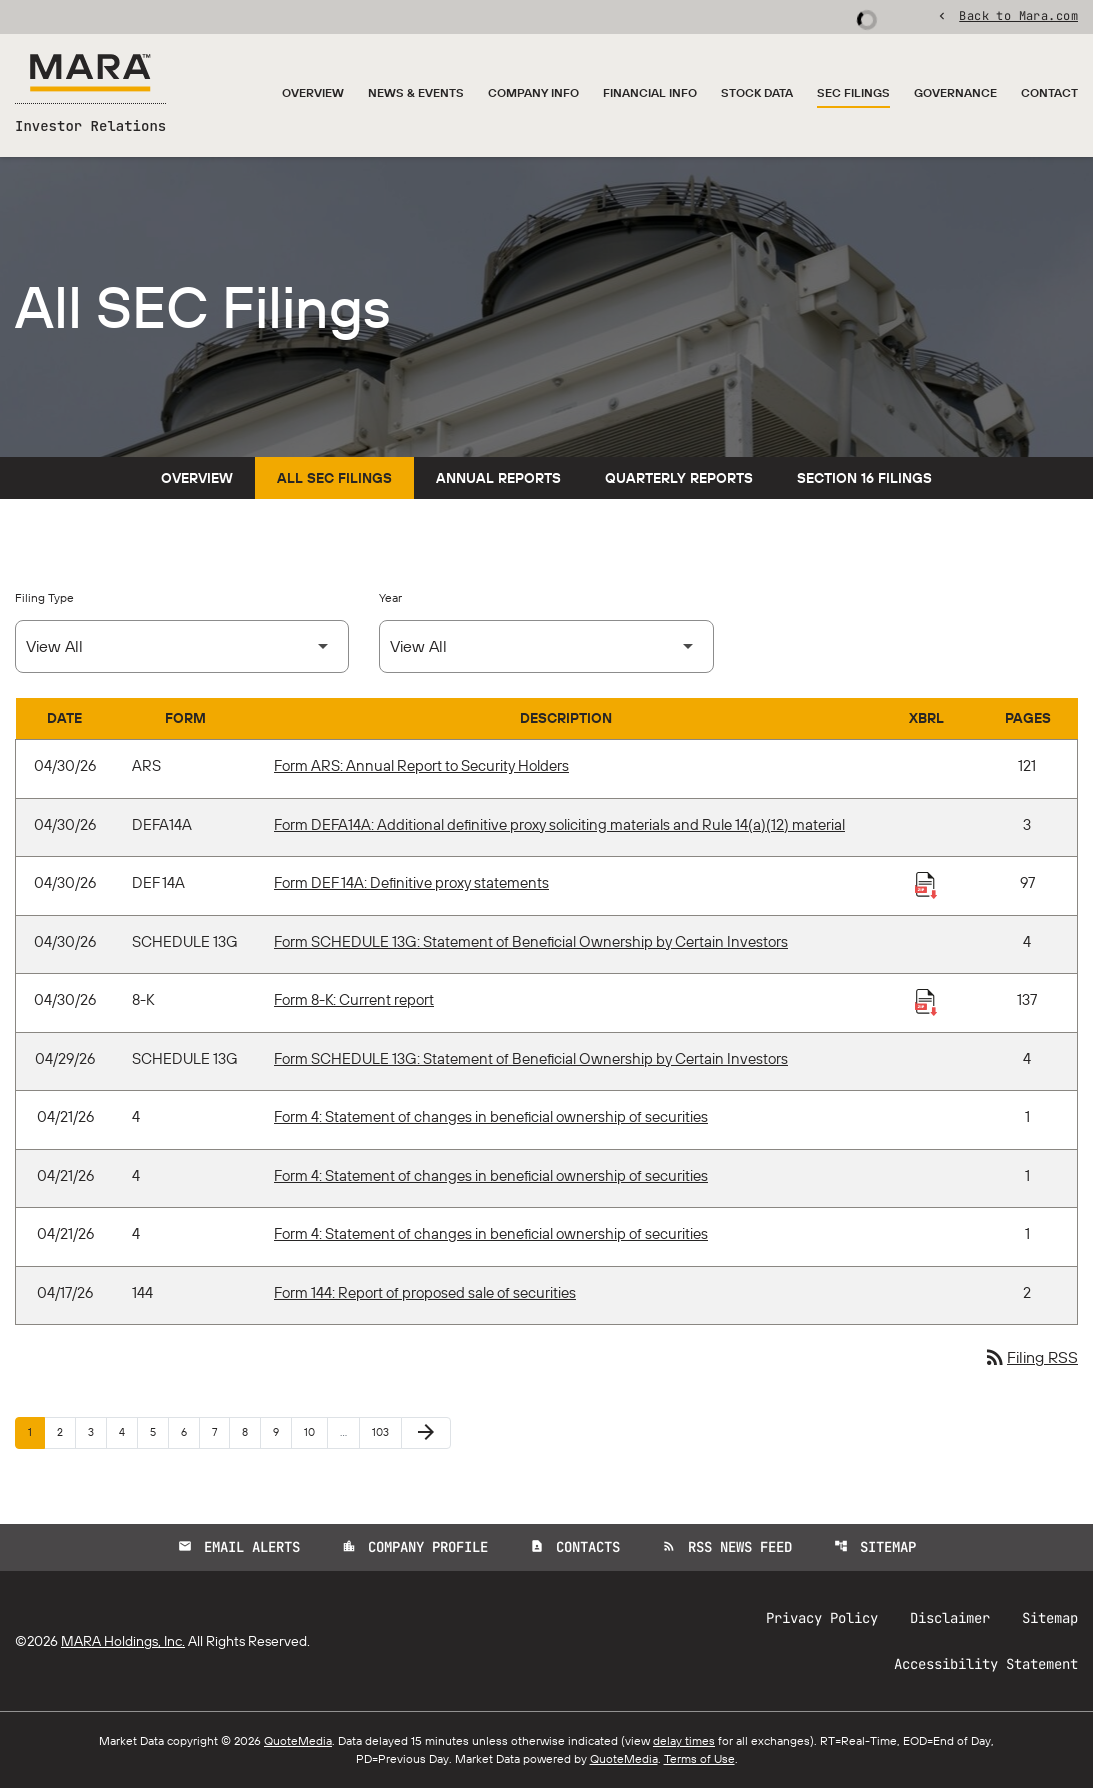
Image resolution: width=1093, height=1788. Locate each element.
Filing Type (44, 597)
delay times (684, 1740)
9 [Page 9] (282, 1431)
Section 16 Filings (864, 478)
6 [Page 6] (190, 1431)
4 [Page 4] (128, 1431)
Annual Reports (498, 478)
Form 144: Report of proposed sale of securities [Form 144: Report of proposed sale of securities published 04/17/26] (425, 1292)
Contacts (575, 1547)
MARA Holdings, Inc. (123, 1641)
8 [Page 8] (251, 1431)
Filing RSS (1030, 1357)
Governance (955, 92)
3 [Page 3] (97, 1431)
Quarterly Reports (679, 478)
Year (390, 597)
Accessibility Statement (986, 1664)
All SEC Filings (334, 478)
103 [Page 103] (383, 1431)
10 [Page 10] (315, 1431)
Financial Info (650, 92)
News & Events (416, 92)
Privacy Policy (822, 1618)
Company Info (533, 92)
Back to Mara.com (1018, 15)
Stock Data (757, 92)
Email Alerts (239, 1547)
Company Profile (415, 1547)
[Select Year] (546, 646)
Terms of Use (699, 1758)
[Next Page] (426, 1433)
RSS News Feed (727, 1547)
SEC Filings (853, 92)
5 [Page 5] (159, 1431)
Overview (313, 92)
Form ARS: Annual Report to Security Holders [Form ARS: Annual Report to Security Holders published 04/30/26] (421, 765)
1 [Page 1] (36, 1431)
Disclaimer (950, 1618)
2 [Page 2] (66, 1431)
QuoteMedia (298, 1740)
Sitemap (875, 1547)
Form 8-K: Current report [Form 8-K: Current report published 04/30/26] (354, 999)
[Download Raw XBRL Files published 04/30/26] (926, 884)
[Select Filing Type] (182, 646)
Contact (1049, 92)
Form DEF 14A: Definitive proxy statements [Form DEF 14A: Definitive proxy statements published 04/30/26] (411, 882)
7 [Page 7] (220, 1431)
